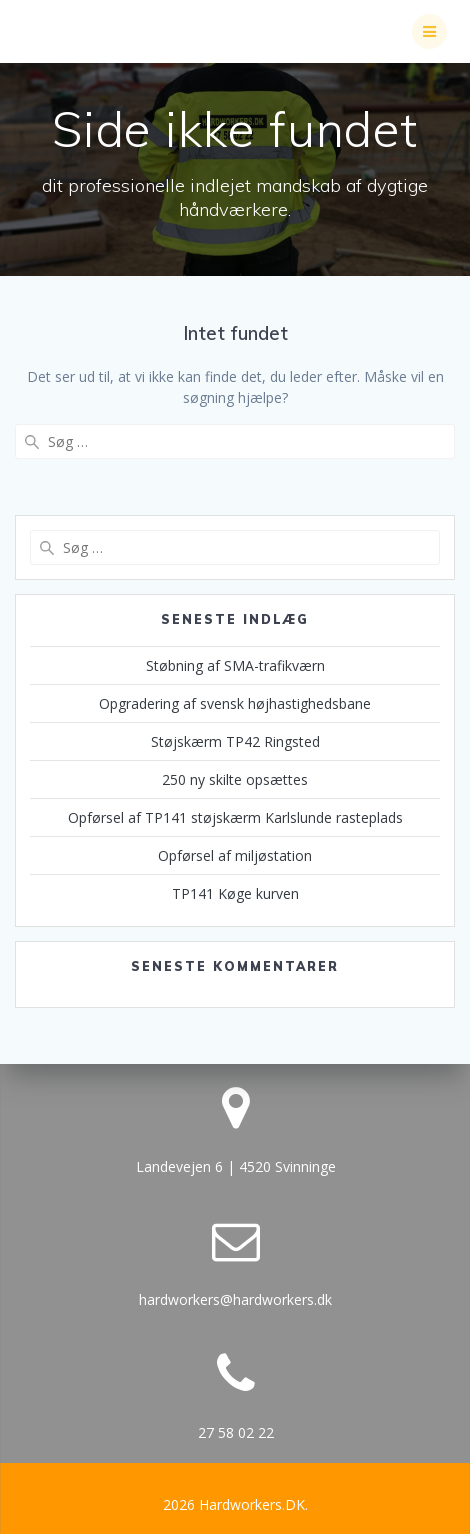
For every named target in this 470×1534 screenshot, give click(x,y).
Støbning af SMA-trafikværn (235, 665)
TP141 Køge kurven (235, 893)
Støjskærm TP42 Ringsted (235, 741)
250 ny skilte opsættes (235, 779)
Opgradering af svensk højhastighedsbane (235, 703)
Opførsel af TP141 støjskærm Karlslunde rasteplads (235, 817)
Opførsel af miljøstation (235, 855)
